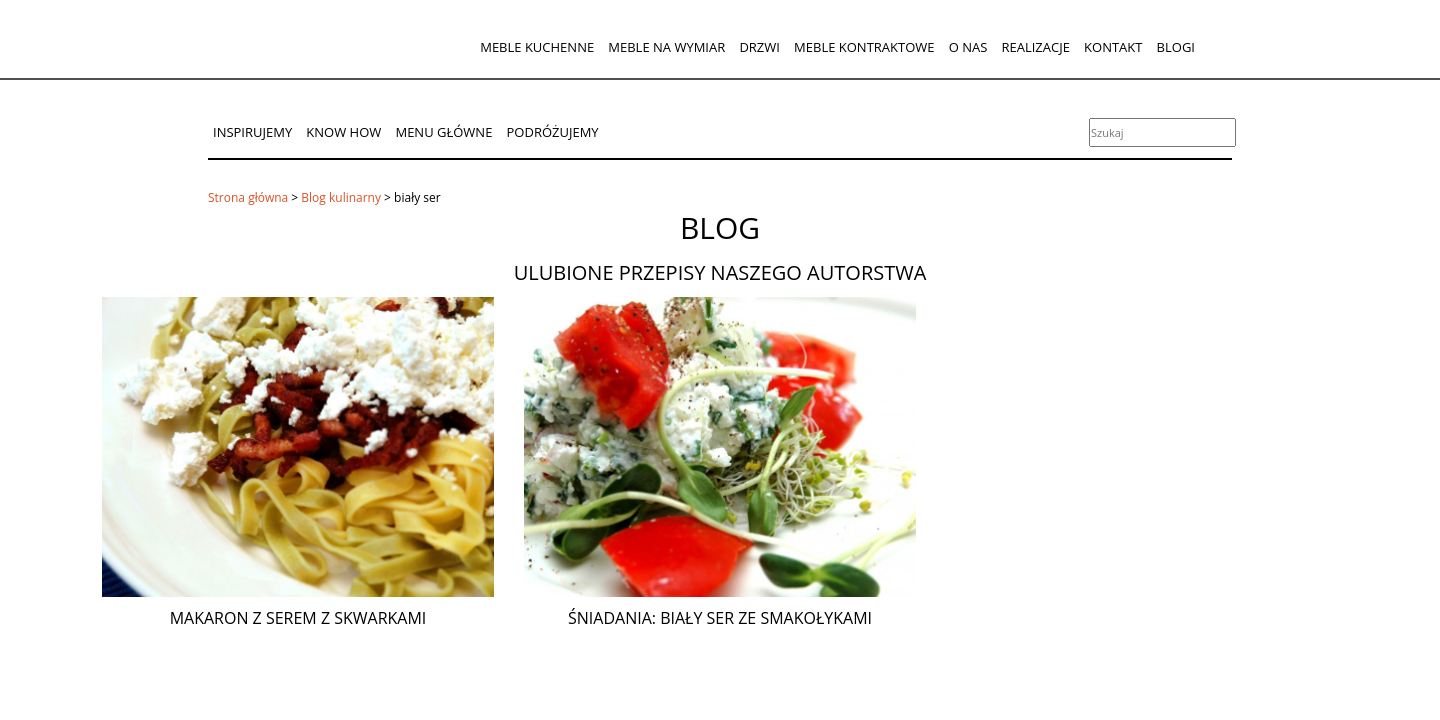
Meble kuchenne (537, 47)
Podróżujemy (553, 132)
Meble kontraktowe (864, 47)
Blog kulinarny (341, 197)
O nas (968, 47)
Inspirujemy (252, 132)
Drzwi (759, 47)
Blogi (1176, 47)
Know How (343, 132)
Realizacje (1035, 47)
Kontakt (1113, 47)
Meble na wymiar (666, 47)
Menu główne (443, 132)
